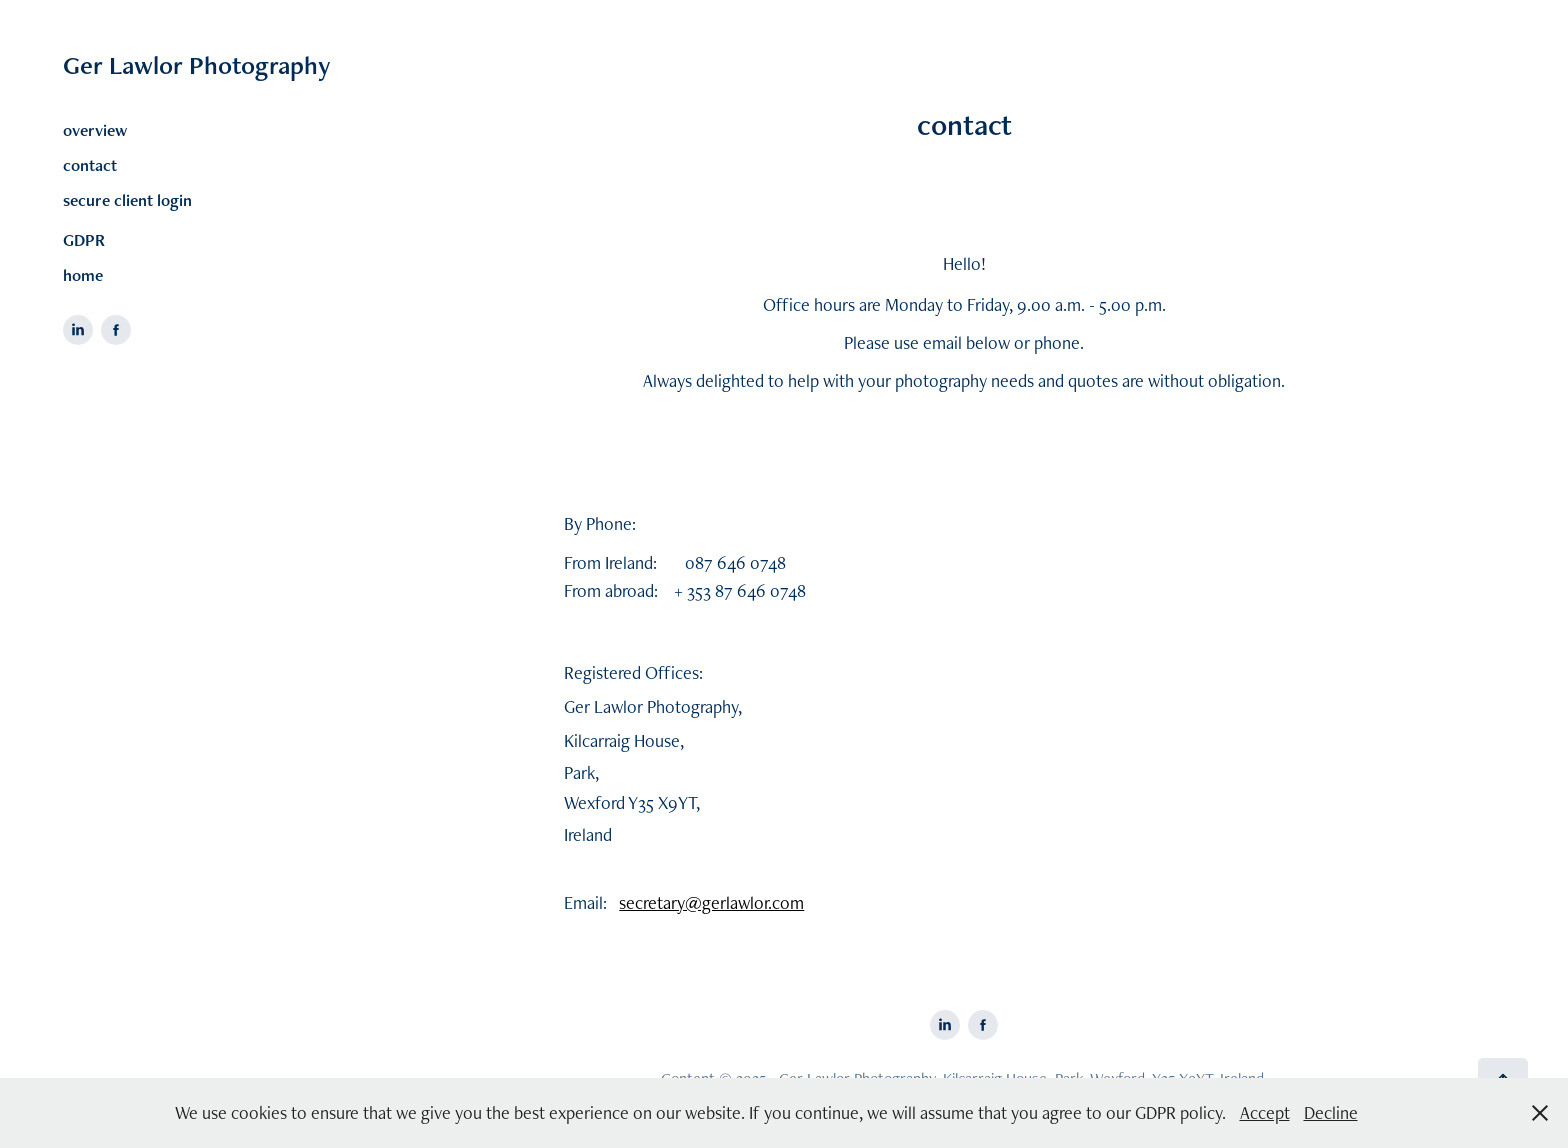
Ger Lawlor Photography (197, 65)
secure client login (127, 200)
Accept (1265, 1112)
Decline (1331, 1112)
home (83, 275)
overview (95, 130)
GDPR (84, 240)
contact (90, 165)
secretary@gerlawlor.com (711, 902)
